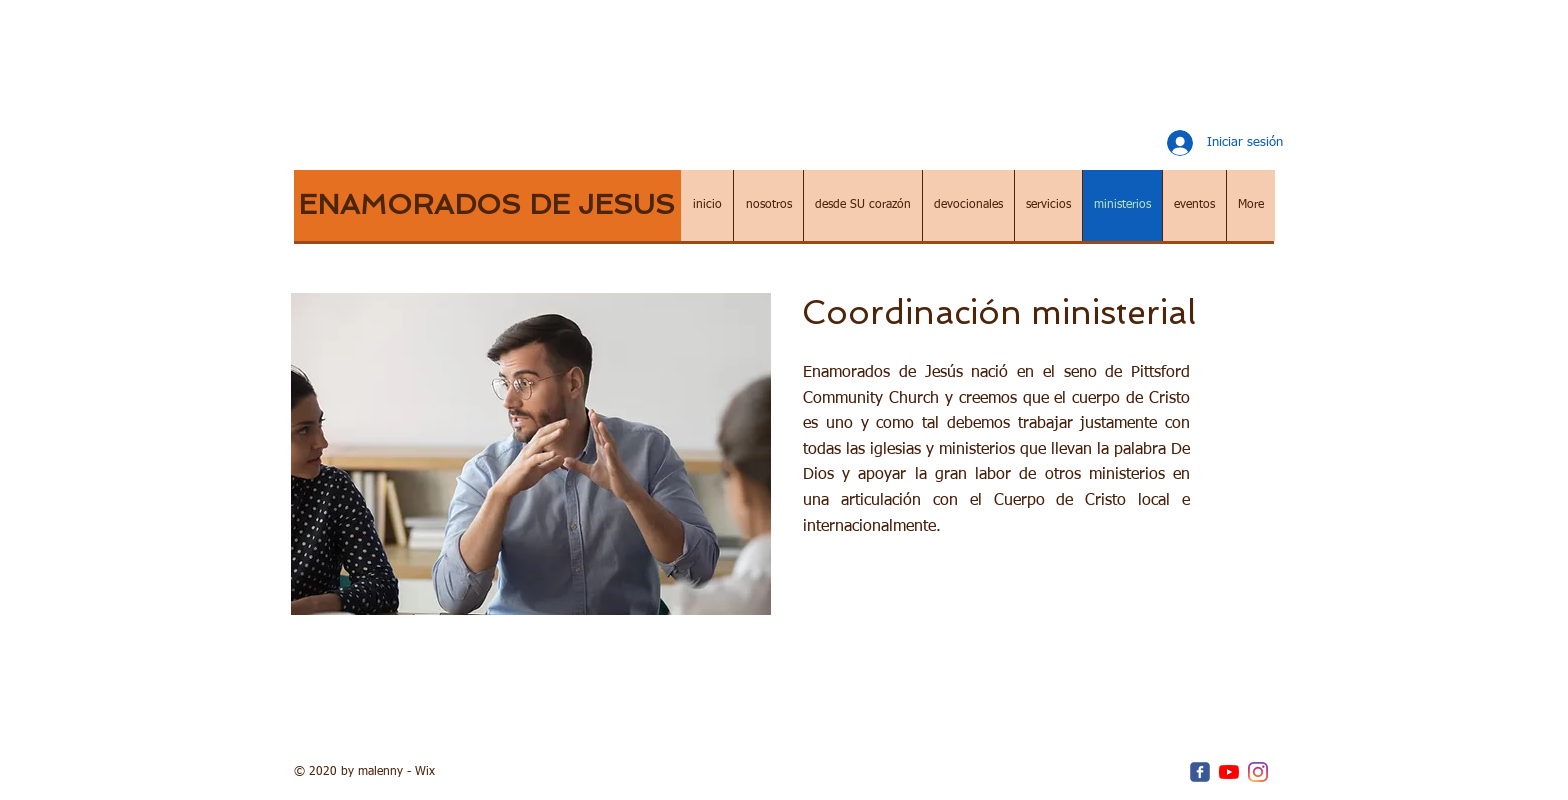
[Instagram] (1258, 772)
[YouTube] (1229, 772)
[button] (768, 205)
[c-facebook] (1200, 772)
